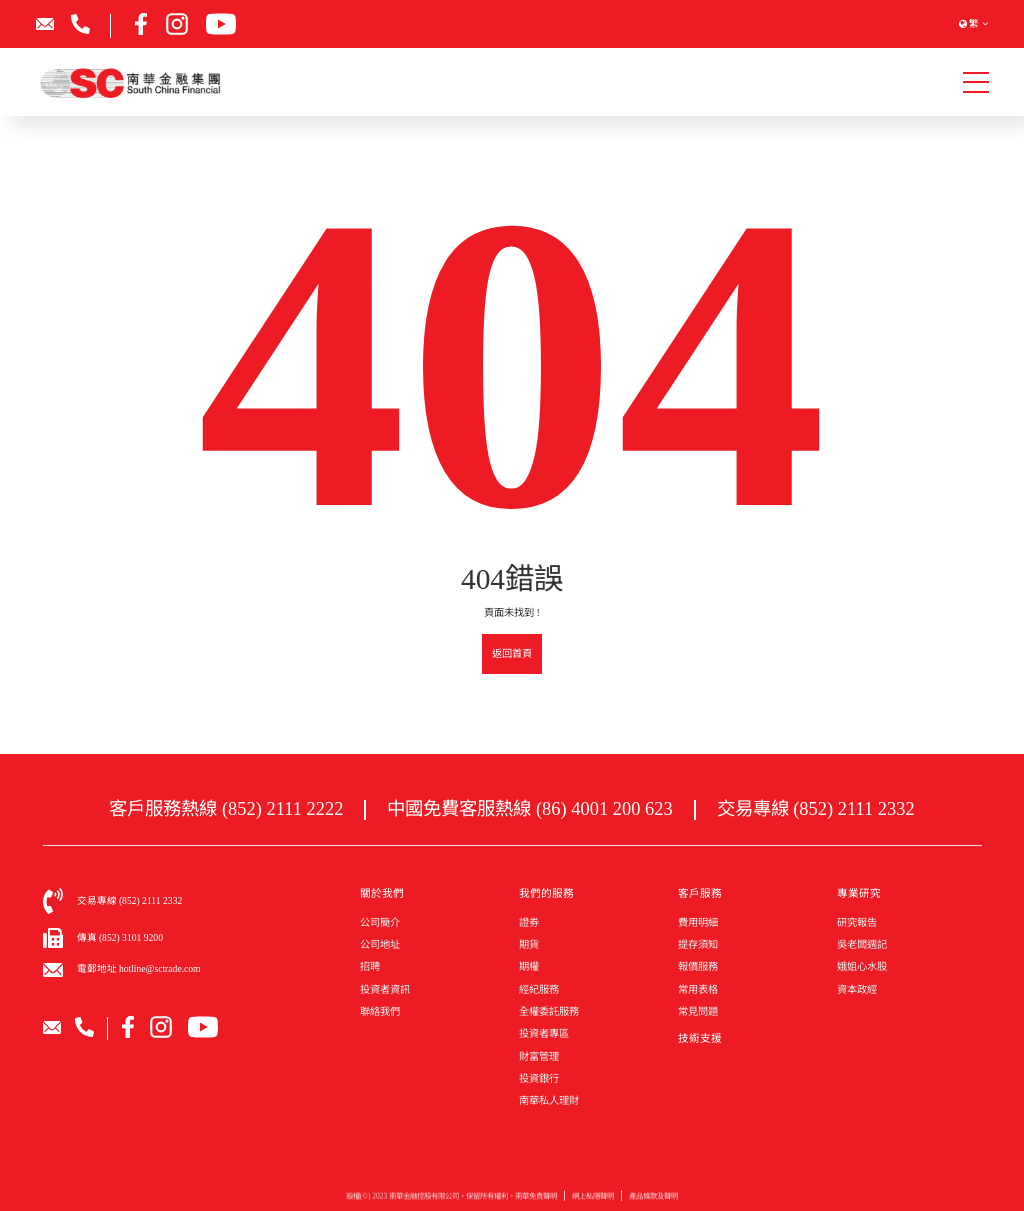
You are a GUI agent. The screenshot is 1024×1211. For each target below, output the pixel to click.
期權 (529, 966)
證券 (529, 922)
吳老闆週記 (862, 944)
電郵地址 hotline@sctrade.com (139, 968)
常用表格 (698, 989)
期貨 (529, 944)
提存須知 (698, 944)
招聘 (370, 966)
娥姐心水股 (862, 966)
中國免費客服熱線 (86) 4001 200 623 (529, 809)
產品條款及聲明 (653, 1200)
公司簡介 (380, 922)
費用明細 (698, 922)
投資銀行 (539, 1078)
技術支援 (700, 1038)
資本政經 (857, 989)
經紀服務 (539, 989)
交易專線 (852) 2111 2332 (816, 809)
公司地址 (380, 944)
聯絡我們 (380, 1011)
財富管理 (539, 1056)
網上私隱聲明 (593, 1200)
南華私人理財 (549, 1100)
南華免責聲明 (536, 1200)
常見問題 (698, 1011)
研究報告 (857, 922)
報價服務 (698, 966)
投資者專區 (544, 1033)
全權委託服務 (549, 1011)
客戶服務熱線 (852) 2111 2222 (226, 809)
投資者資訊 (385, 989)
